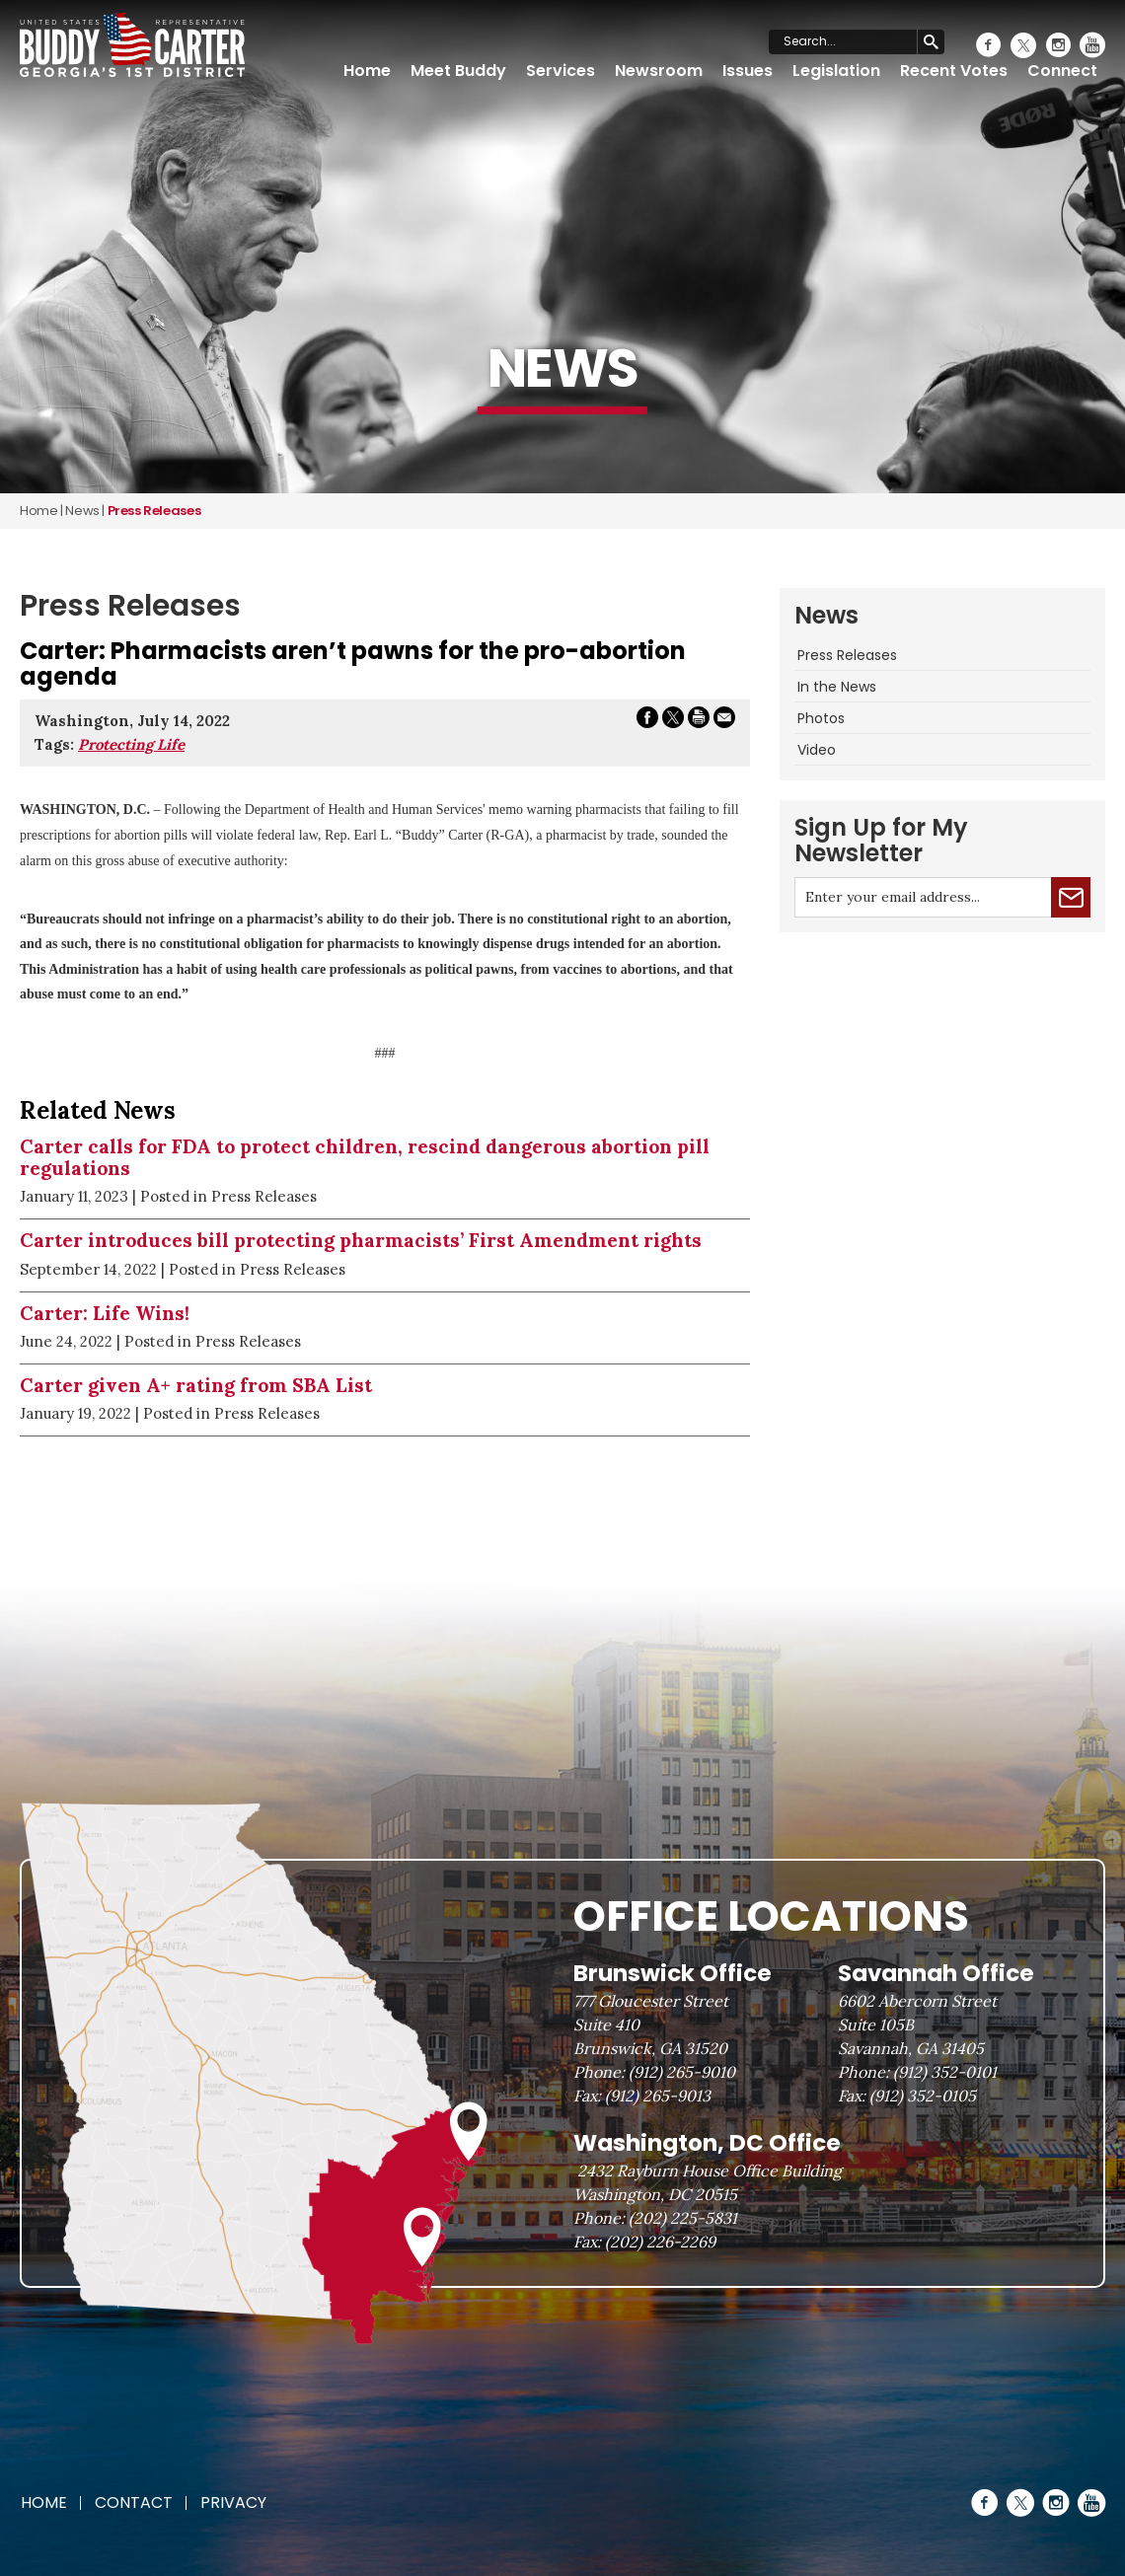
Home (367, 70)
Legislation (836, 70)
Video (816, 750)
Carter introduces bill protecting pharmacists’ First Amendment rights (361, 1240)
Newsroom (659, 70)
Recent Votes (954, 70)
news (82, 510)
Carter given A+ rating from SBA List (196, 1385)
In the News (836, 687)
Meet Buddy (458, 70)
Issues (747, 70)
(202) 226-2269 (660, 2241)
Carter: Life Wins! (104, 1313)
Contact (134, 2502)
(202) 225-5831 (683, 2218)
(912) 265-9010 (682, 2072)
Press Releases (847, 655)
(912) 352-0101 (945, 2072)
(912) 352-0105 (922, 2095)
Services (560, 70)
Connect (1062, 70)
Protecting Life (131, 744)
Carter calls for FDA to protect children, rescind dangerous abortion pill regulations (365, 1158)
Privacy (233, 2502)
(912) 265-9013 (658, 2095)
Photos (821, 718)
